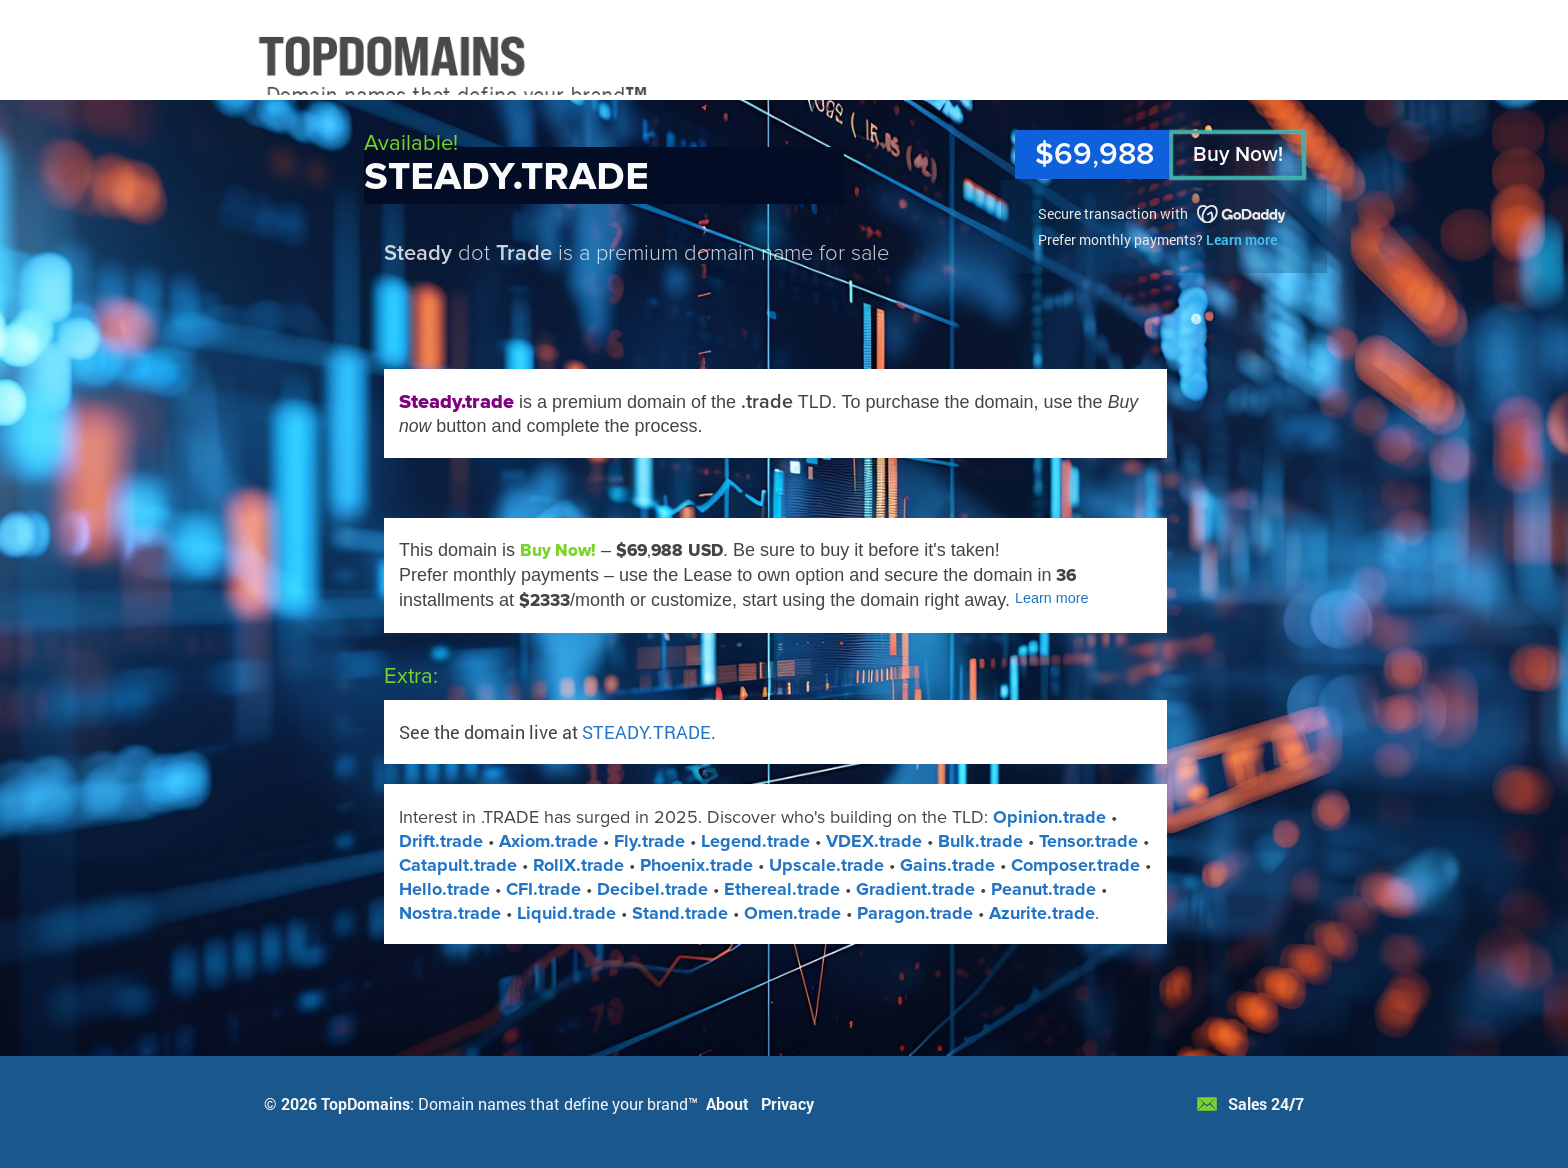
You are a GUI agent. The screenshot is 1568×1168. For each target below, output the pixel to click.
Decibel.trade (652, 889)
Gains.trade (947, 865)
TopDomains (365, 1103)
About (727, 1103)
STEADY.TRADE (646, 732)
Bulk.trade (980, 841)
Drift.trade (441, 841)
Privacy (787, 1103)
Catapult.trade (458, 865)
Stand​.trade (680, 913)
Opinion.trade (1049, 817)
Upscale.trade (826, 865)
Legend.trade (755, 841)
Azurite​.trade (1042, 913)
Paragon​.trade (915, 913)
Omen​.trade (792, 913)
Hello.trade (444, 889)
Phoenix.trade (696, 865)
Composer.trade (1075, 865)
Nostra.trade (450, 913)
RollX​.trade (578, 865)
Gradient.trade (915, 889)
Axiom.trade (548, 841)
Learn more (1241, 239)
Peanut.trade (1043, 889)
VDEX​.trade (874, 841)
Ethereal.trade (782, 889)
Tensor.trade (1088, 841)
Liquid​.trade (566, 913)
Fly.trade (649, 841)
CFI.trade (543, 889)
